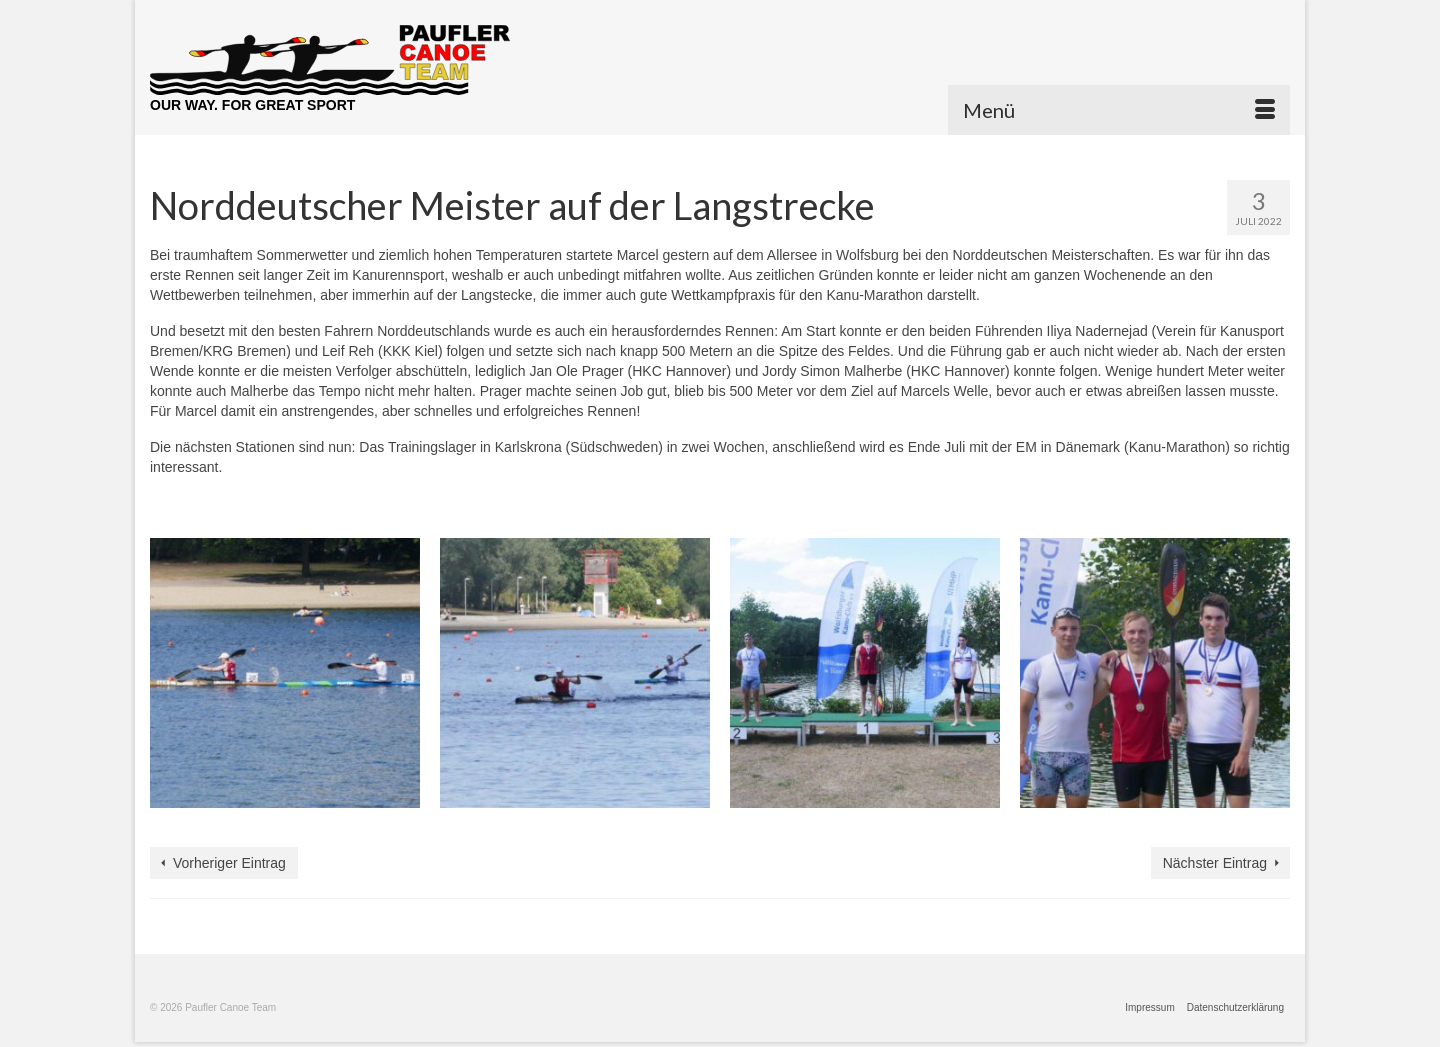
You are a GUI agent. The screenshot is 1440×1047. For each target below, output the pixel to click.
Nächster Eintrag (1215, 863)
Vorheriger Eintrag (229, 863)
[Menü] (1119, 110)
